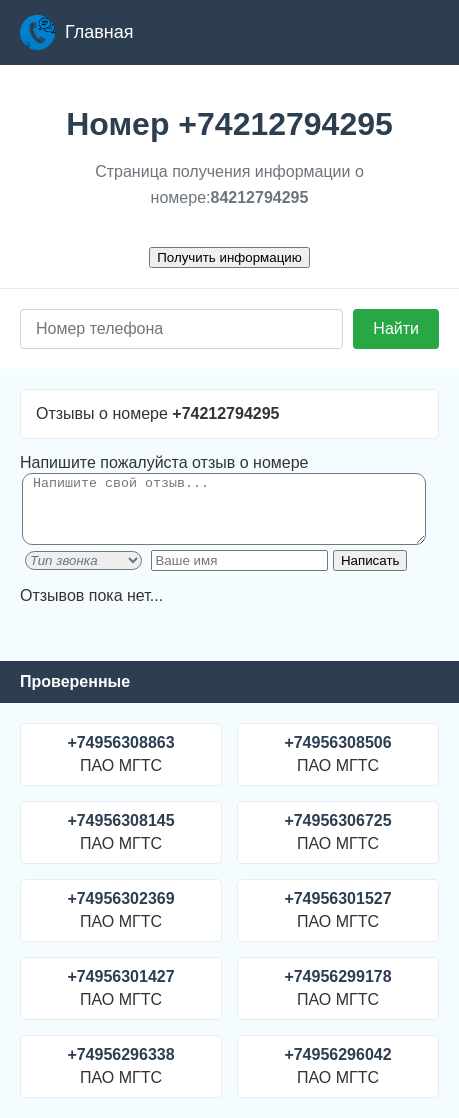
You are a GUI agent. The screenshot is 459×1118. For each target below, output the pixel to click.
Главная (77, 32)
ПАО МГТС (121, 754)
